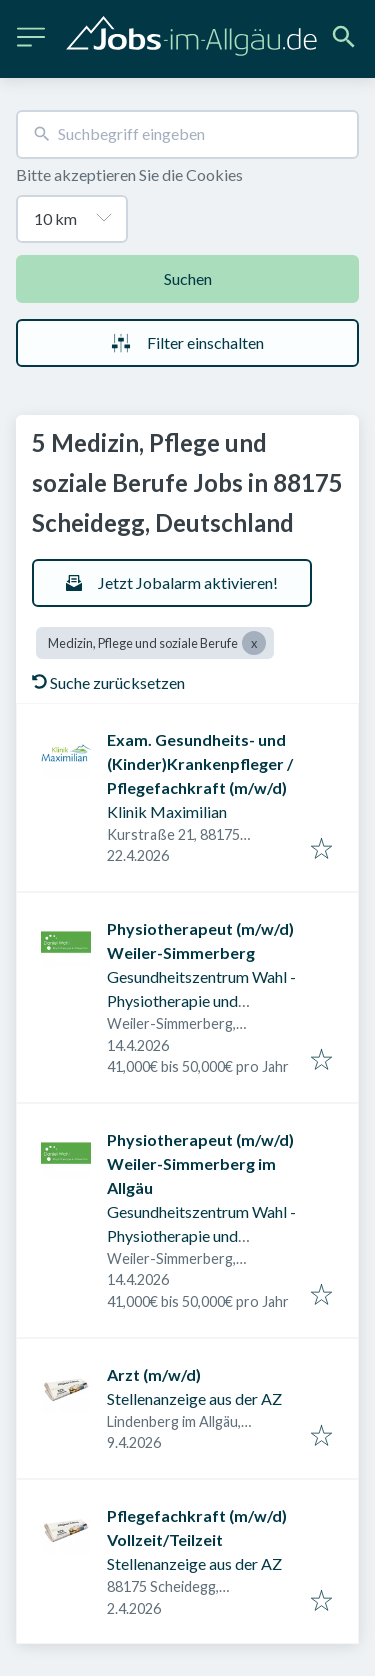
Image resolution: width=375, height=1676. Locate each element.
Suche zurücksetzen (108, 682)
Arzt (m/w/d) (154, 1374)
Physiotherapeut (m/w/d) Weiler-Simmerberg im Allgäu (200, 1163)
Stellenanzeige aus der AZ (194, 1398)
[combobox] (187, 134)
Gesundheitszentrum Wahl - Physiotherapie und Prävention (201, 1000)
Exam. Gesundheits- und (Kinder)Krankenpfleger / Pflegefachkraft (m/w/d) (200, 763)
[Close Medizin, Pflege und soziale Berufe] (254, 643)
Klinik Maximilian (167, 811)
